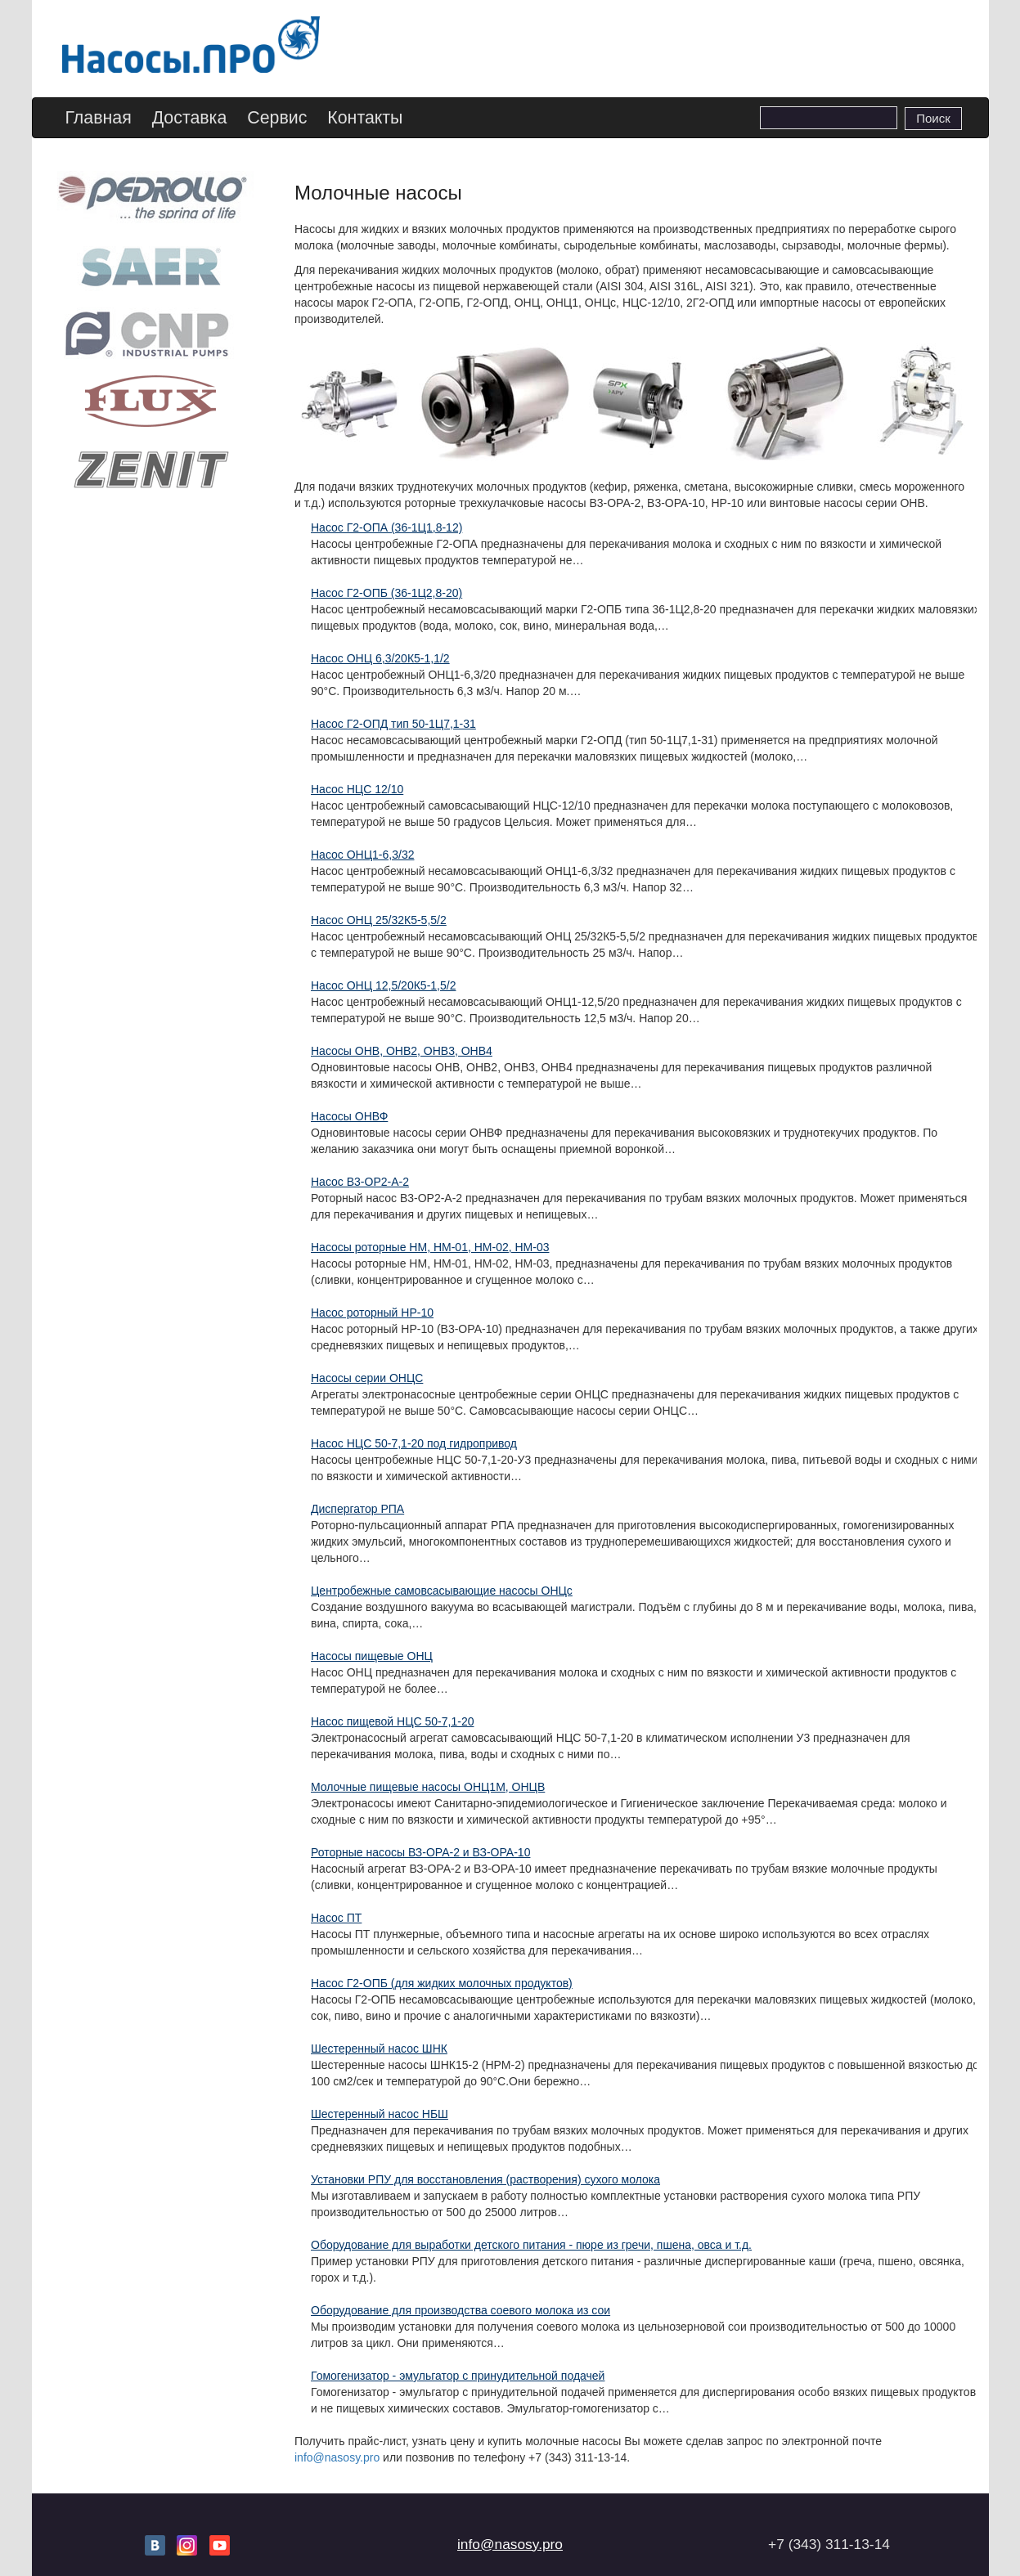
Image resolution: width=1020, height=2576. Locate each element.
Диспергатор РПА (357, 1508)
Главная (98, 118)
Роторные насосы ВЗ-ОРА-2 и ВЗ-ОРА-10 (420, 1852)
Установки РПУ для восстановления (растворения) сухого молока (485, 2179)
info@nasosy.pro (337, 2457)
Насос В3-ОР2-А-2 (360, 1181)
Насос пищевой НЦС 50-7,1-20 (392, 1721)
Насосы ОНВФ (349, 1116)
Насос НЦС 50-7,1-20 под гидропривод (414, 1443)
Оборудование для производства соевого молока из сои (460, 2310)
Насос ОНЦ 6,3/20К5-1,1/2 (380, 658)
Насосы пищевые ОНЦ (372, 1656)
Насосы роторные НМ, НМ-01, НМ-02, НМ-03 (430, 1247)
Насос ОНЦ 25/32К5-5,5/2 (379, 920)
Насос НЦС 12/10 (357, 789)
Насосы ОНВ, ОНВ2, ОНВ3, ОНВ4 (401, 1050)
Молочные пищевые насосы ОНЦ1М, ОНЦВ (428, 1786)
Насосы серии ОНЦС (367, 1377)
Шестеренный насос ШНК (379, 2048)
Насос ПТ (336, 1917)
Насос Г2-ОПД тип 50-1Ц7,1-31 (393, 723)
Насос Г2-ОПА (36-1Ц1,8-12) (386, 527)
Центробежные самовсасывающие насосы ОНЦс (442, 1590)
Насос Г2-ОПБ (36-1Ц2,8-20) (386, 592)
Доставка (189, 118)
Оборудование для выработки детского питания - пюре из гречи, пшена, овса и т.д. (531, 2244)
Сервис (277, 118)
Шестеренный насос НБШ (379, 2113)
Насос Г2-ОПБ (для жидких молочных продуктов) (442, 1983)
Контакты (364, 118)
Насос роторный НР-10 (372, 1312)
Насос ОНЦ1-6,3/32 (362, 854)
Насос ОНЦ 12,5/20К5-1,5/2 (383, 985)
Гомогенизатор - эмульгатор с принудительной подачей (457, 2375)
